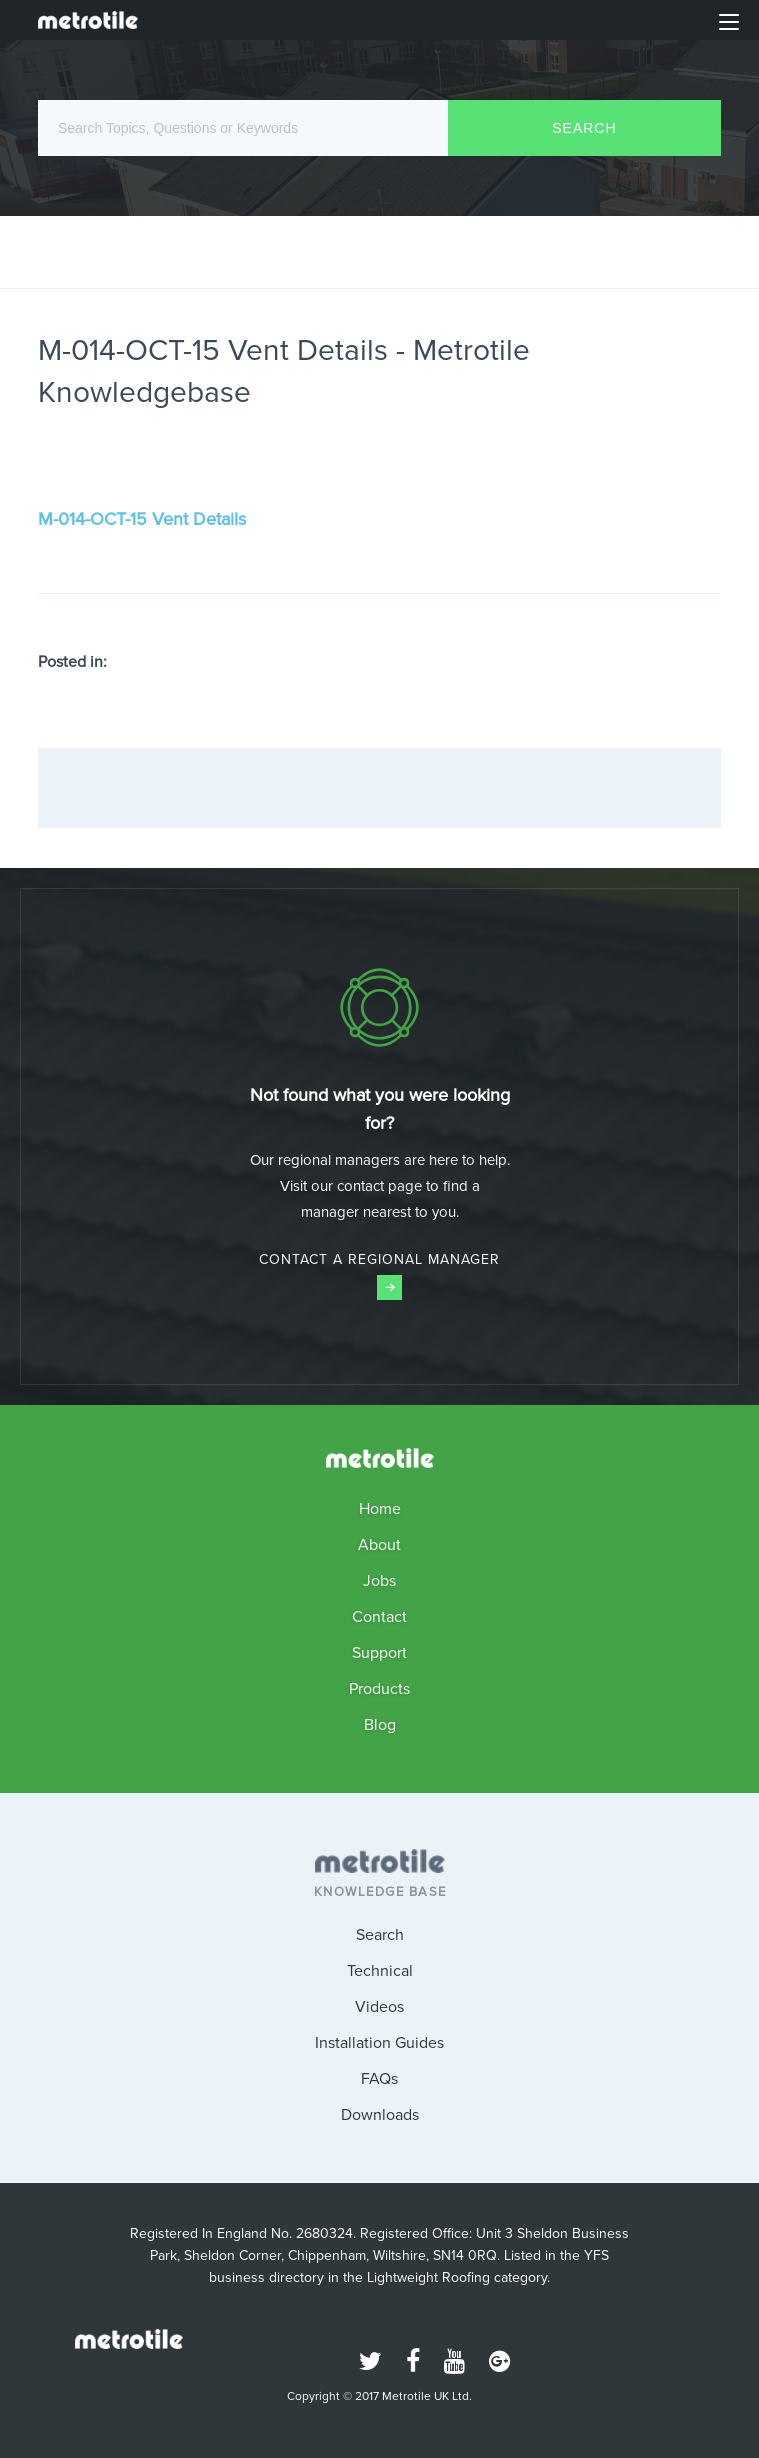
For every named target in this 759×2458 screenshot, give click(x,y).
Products (379, 1688)
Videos (379, 2006)
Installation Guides (379, 2042)
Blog (380, 1724)
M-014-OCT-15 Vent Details (142, 519)
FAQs (379, 2078)
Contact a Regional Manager (379, 1274)
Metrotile (88, 20)
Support (379, 1652)
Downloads (380, 2114)
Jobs (379, 1580)
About (379, 1544)
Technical (380, 1970)
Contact (379, 1616)
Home (380, 1508)
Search (380, 1934)
